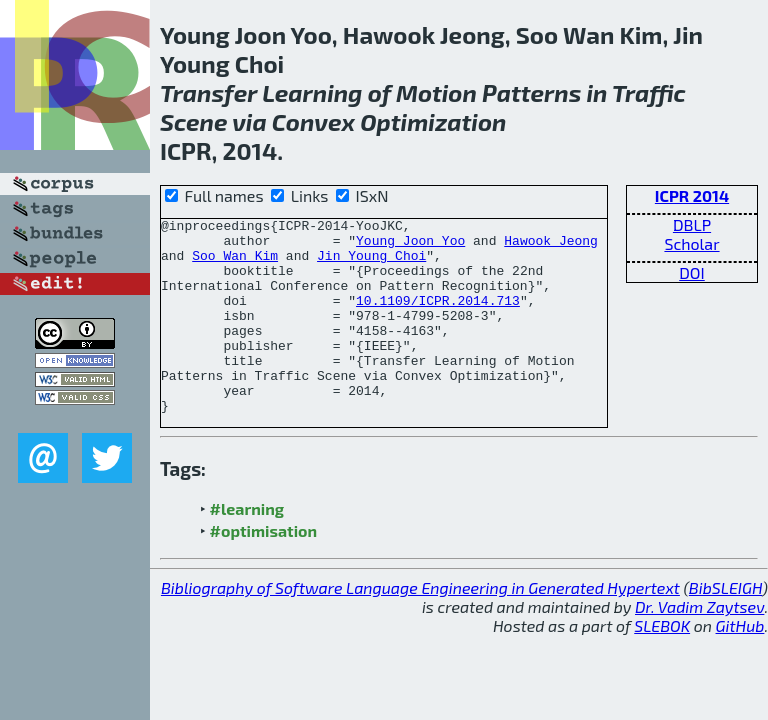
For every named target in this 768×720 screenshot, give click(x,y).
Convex (313, 121)
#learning (247, 547)
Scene (193, 121)
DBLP (692, 224)
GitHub (740, 664)
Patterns (531, 92)
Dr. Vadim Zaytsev (699, 645)
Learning (312, 92)
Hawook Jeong (551, 246)
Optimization (433, 121)
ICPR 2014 (692, 195)
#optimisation (264, 569)
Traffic (649, 92)
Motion (436, 92)
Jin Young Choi (371, 264)
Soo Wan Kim (235, 264)
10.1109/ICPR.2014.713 (438, 318)
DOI (692, 272)
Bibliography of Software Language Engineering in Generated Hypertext (420, 626)
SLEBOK (662, 664)
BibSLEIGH (725, 626)
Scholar (691, 243)
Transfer (208, 92)
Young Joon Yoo (410, 246)
